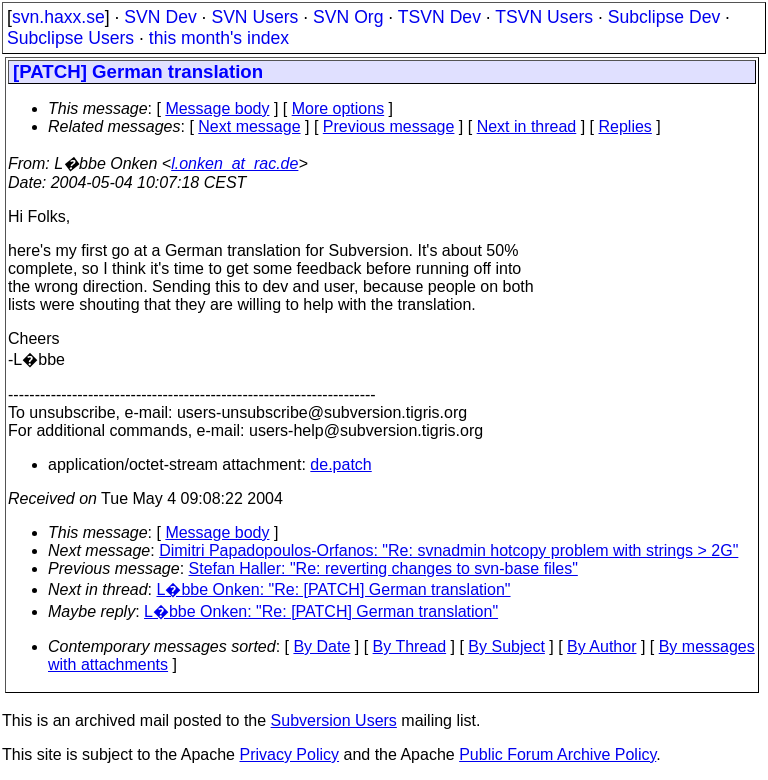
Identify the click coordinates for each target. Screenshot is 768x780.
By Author (601, 646)
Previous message (389, 126)
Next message (249, 126)
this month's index (219, 38)
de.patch (340, 464)
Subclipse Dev (664, 17)
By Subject (506, 646)
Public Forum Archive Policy (557, 754)
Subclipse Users (70, 38)
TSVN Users (544, 17)
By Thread (410, 646)
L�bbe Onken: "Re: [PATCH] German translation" (334, 589)
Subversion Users (334, 720)
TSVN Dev (439, 17)
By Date (321, 646)
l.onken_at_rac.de (234, 163)
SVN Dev (160, 17)
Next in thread (527, 126)
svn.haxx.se (58, 17)
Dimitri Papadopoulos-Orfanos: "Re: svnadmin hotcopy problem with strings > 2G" (448, 550)
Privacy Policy (289, 754)
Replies (625, 126)
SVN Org (348, 17)
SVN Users (254, 17)
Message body (217, 108)
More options (338, 108)
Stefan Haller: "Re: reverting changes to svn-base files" (383, 568)
